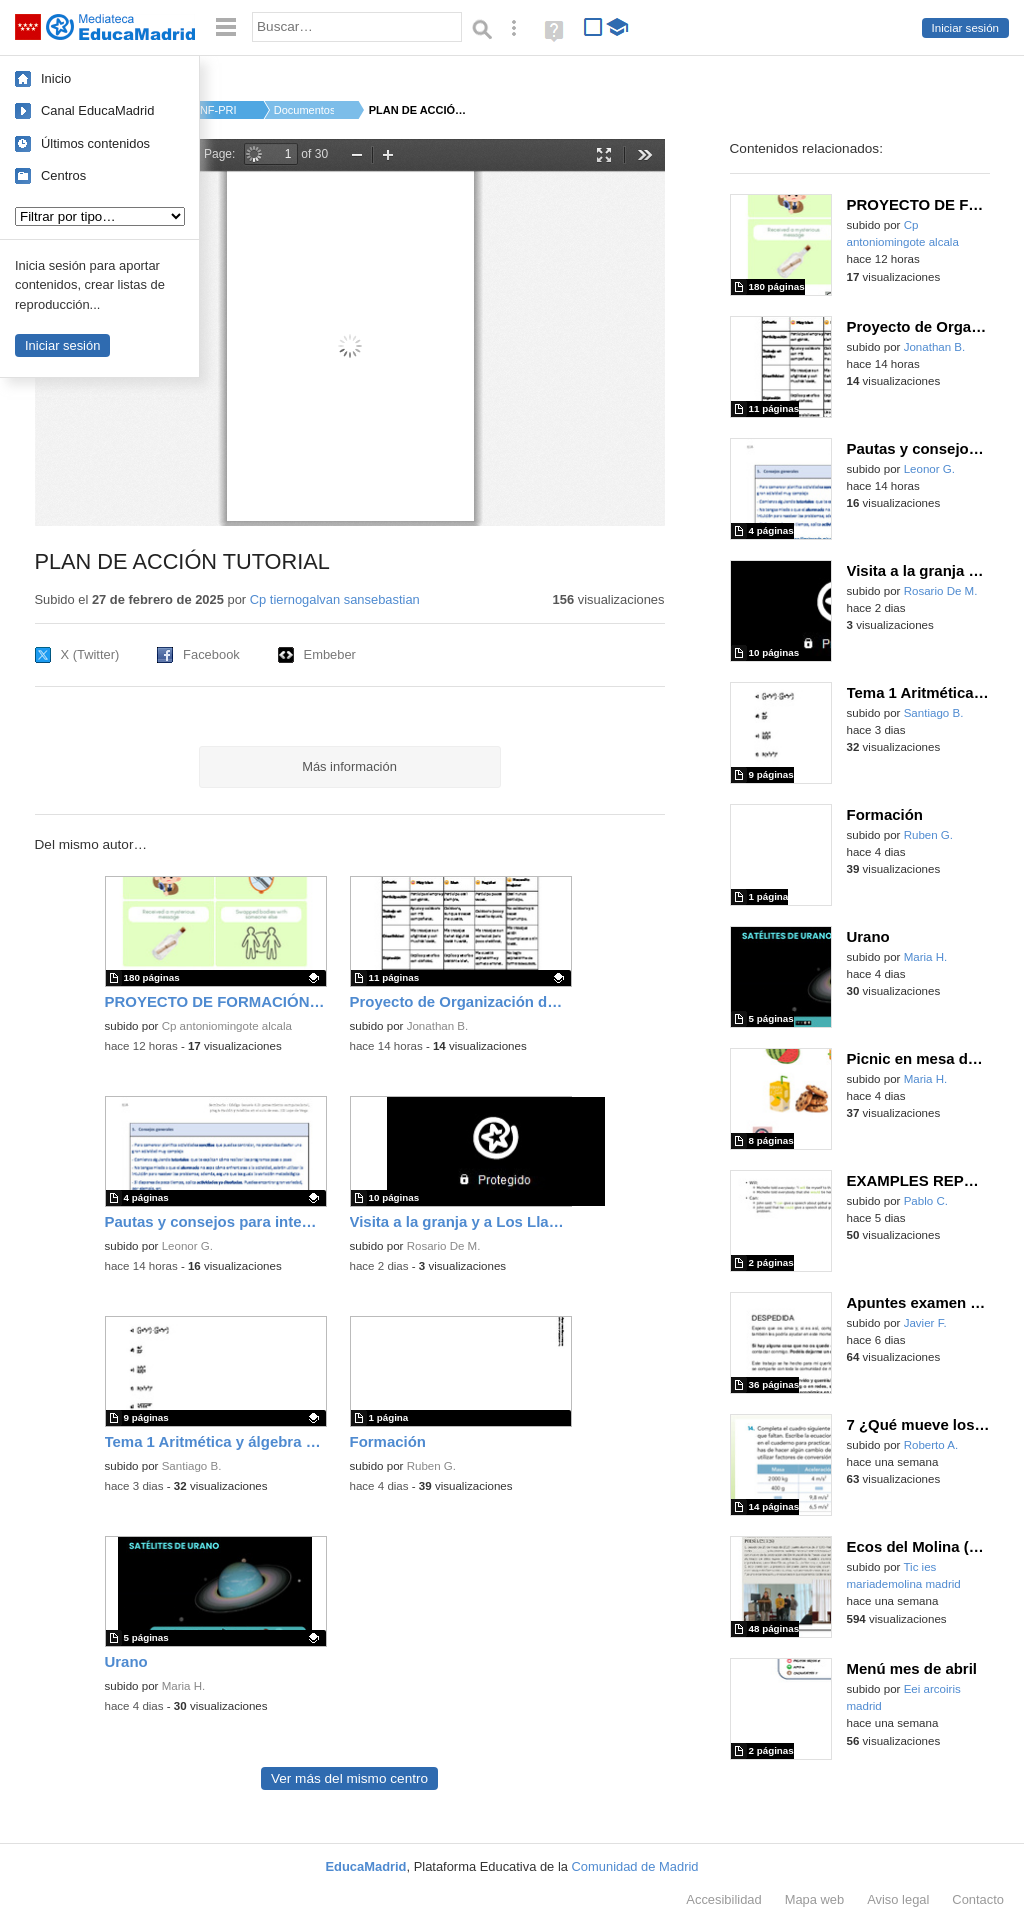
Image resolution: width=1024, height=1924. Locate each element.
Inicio (56, 78)
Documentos (304, 110)
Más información (349, 766)
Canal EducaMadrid (97, 110)
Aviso (898, 1899)
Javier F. (925, 1323)
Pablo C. (926, 1201)
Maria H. (184, 1686)
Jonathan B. (438, 1026)
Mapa (815, 1899)
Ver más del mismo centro (349, 1778)
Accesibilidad (723, 1899)
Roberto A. (931, 1445)
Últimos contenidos (95, 143)
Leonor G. (187, 1246)
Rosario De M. (444, 1246)
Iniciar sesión (965, 28)
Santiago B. (192, 1466)
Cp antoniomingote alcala (227, 1026)
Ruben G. (431, 1466)
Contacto (978, 1899)
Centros (63, 175)
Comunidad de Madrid (635, 1866)
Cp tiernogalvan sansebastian (335, 599)
